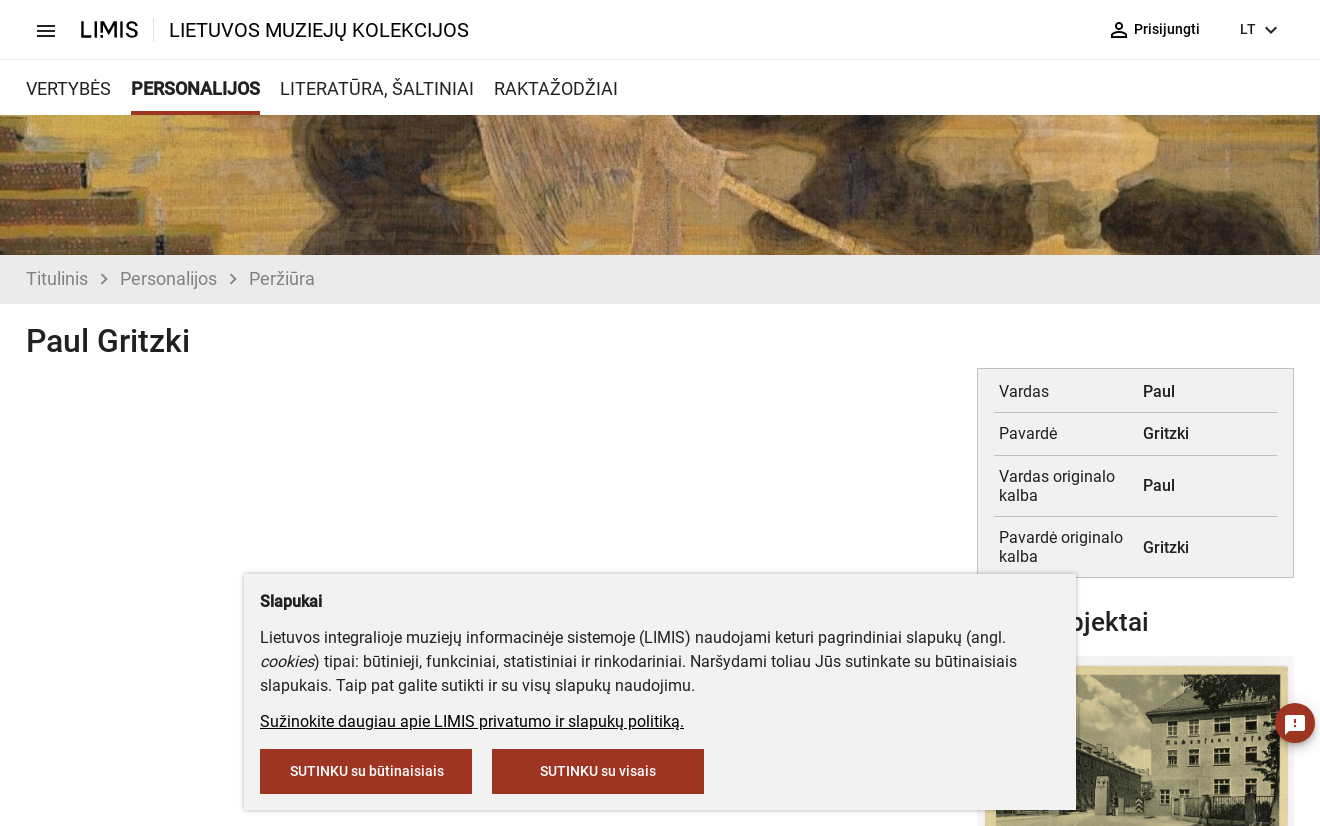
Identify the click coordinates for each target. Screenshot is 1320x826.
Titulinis (57, 278)
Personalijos (168, 278)
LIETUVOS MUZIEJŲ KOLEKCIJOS (319, 30)
